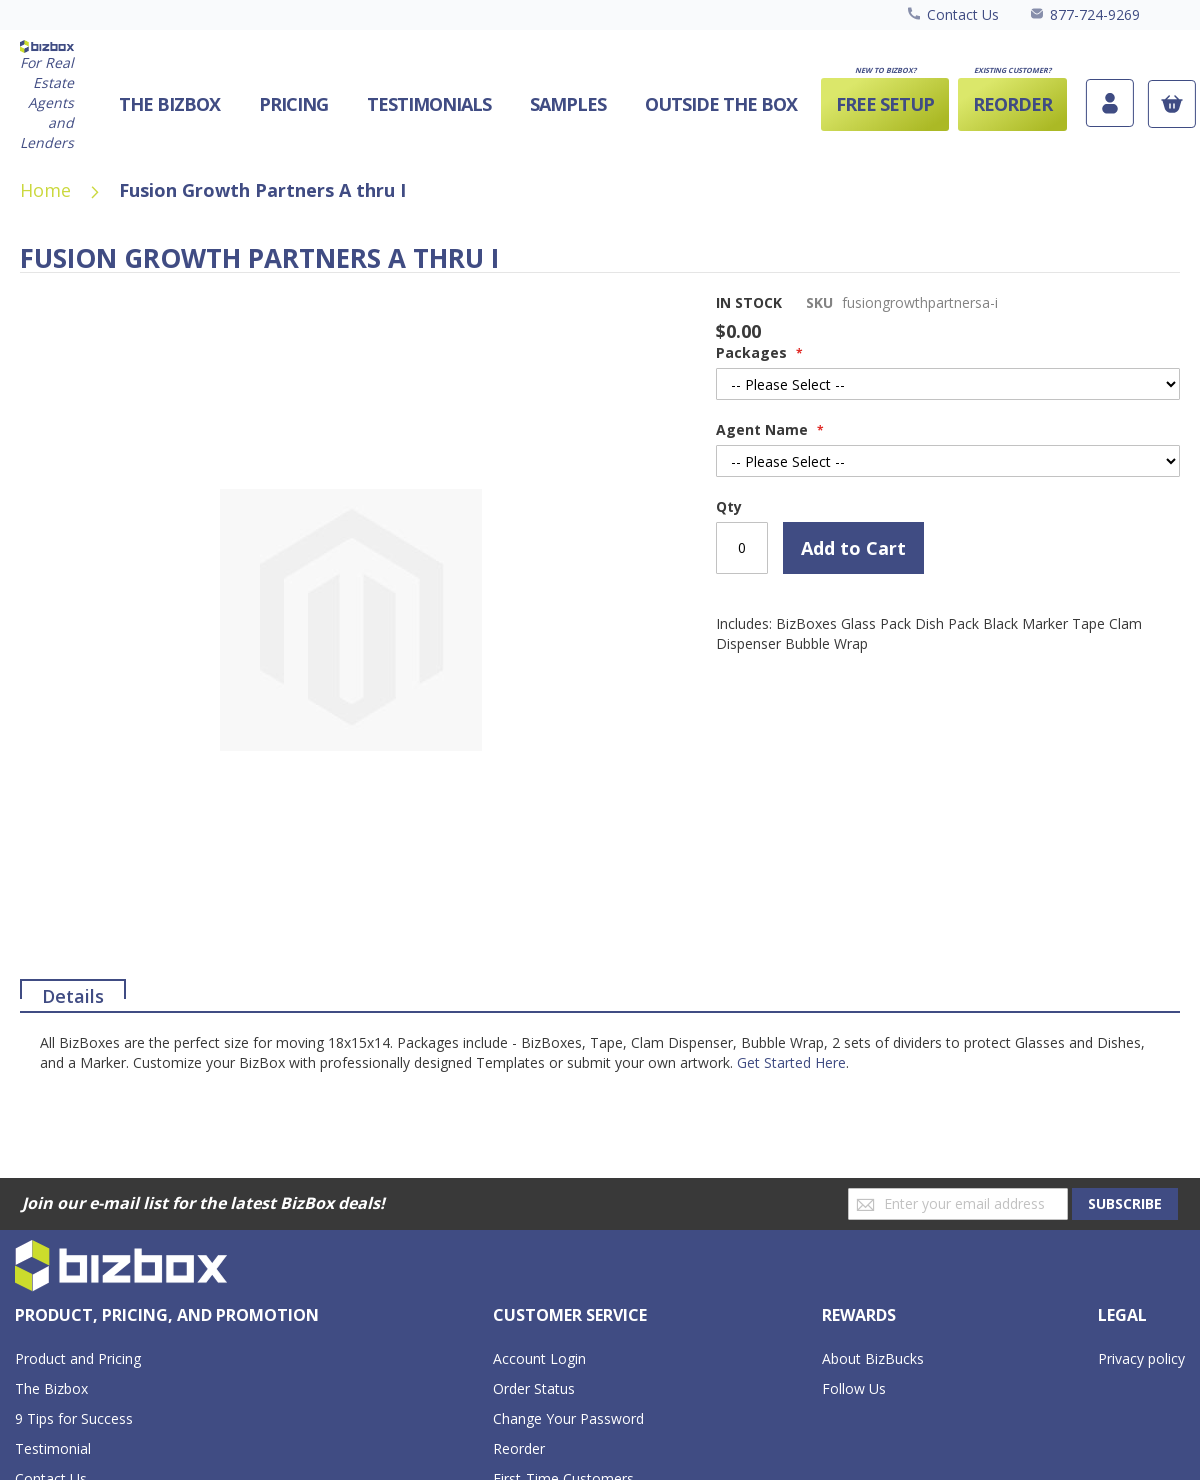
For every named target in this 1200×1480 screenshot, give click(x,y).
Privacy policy (1141, 1358)
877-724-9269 (1095, 14)
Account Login (539, 1358)
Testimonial (53, 1448)
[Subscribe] (1125, 1204)
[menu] (578, 104)
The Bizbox (51, 1388)
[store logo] (47, 96)
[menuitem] (721, 104)
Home (45, 190)
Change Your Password (568, 1418)
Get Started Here (791, 1062)
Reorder (519, 1448)
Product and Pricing (78, 1358)
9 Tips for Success (74, 1418)
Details (73, 991)
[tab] (73, 989)
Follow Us (854, 1388)
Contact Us (963, 14)
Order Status (534, 1388)
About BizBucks (873, 1358)
